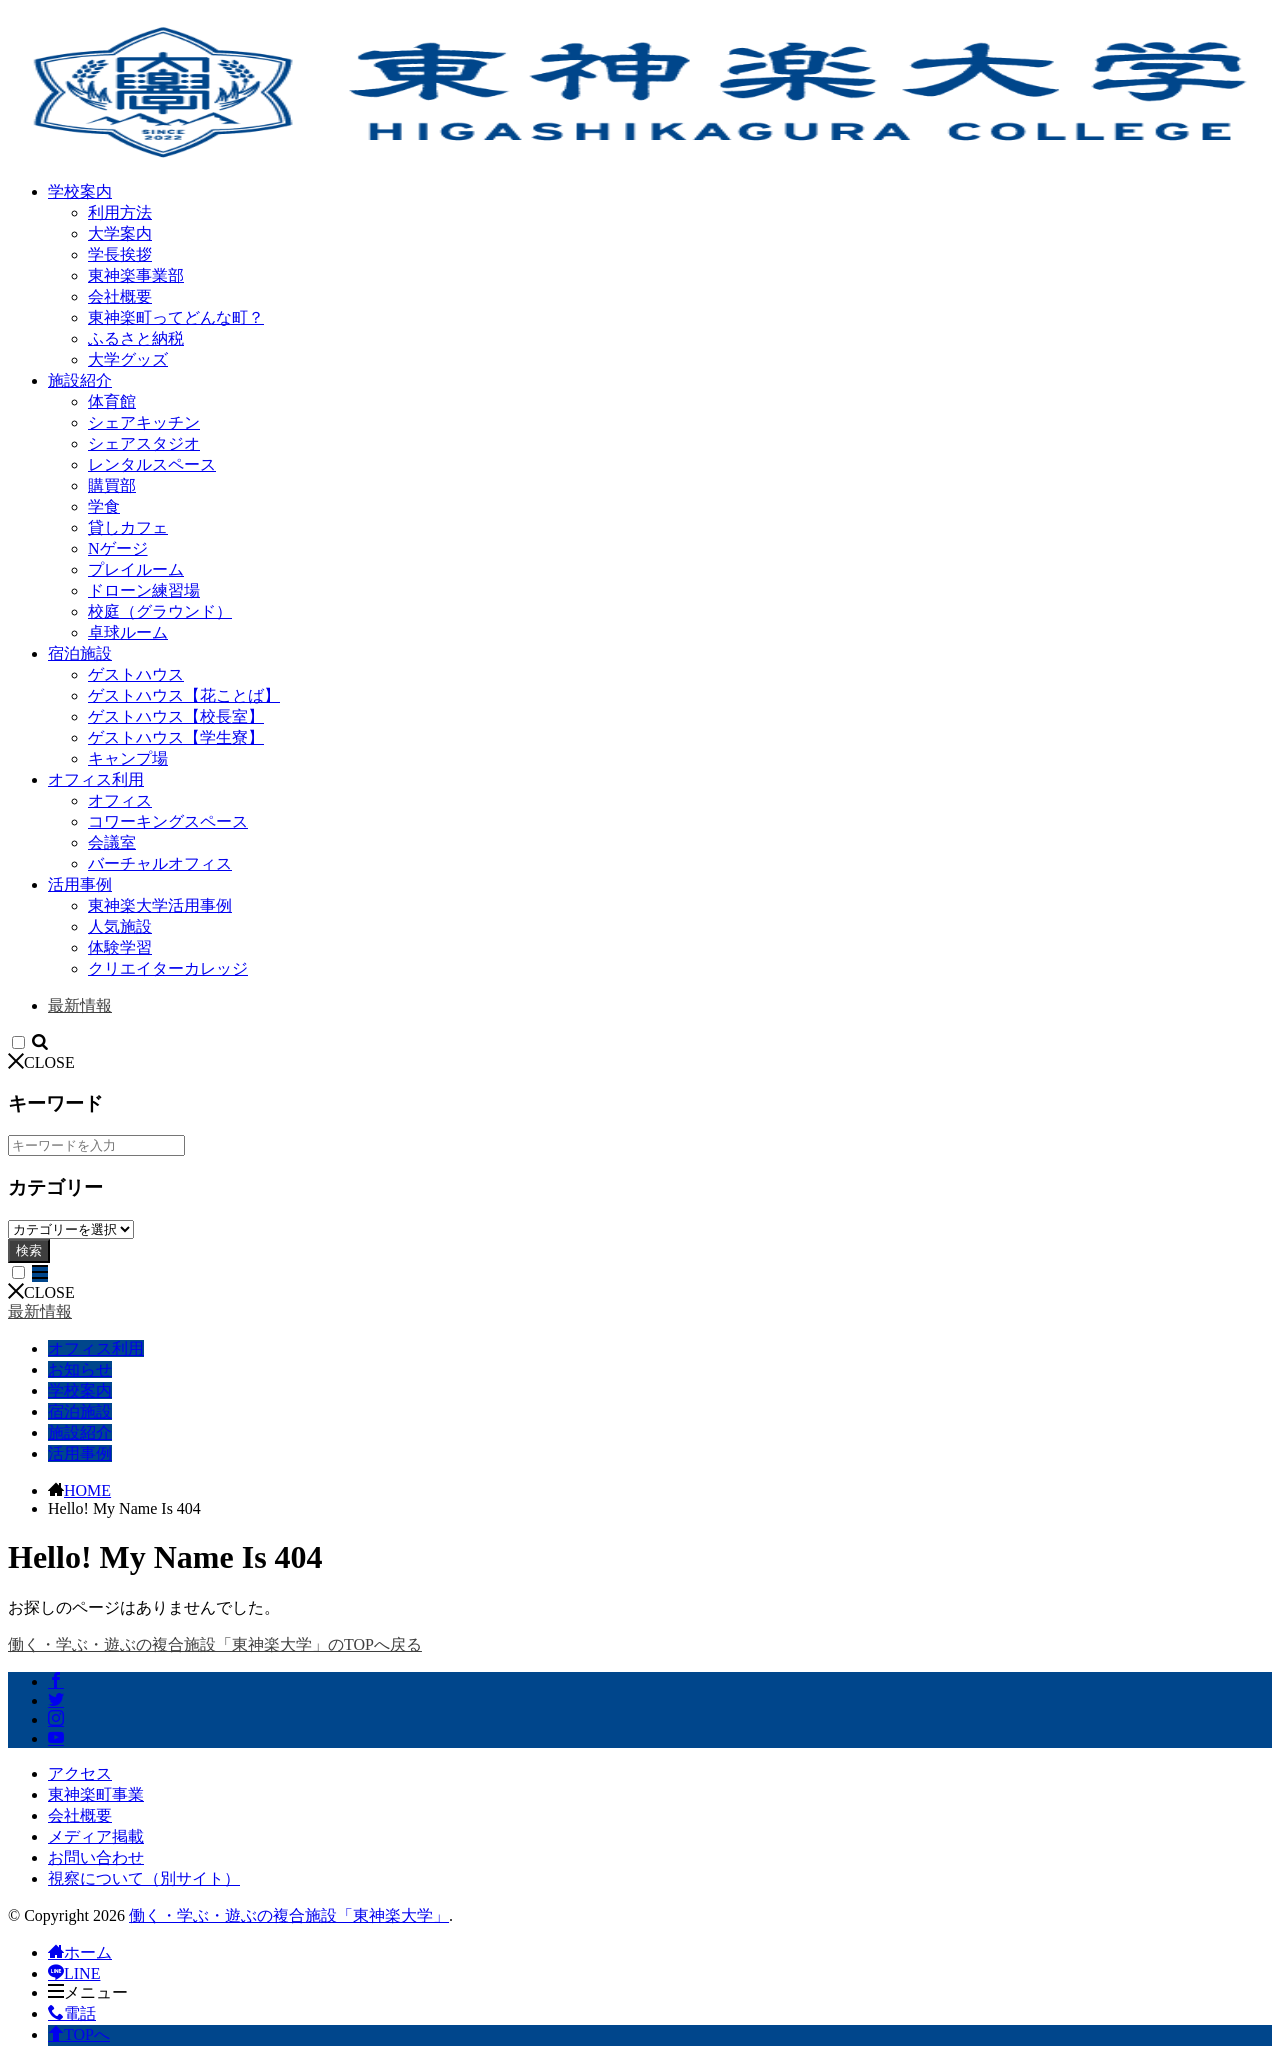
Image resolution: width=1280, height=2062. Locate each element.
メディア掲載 (96, 1836)
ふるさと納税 (136, 338)
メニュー (88, 1992)
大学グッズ (128, 359)
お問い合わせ (96, 1857)
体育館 (112, 401)
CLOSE (41, 1062)
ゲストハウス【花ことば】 (184, 695)
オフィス (120, 800)
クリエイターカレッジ (168, 968)
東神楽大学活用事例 (160, 905)
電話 (72, 2013)
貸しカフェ (128, 527)
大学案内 (120, 233)
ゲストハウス (136, 674)
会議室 (112, 842)
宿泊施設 (80, 653)
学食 (104, 506)
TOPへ (79, 2034)
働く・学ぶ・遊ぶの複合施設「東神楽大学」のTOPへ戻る (215, 1644)
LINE (74, 1973)
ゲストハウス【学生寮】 (176, 737)
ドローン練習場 (144, 590)
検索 (29, 1250)
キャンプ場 (128, 758)
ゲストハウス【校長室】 (176, 716)
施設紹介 (80, 380)
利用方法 (120, 212)
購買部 (112, 485)
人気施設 (120, 926)
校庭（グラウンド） (160, 611)
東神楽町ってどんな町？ (176, 317)
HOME (87, 1490)
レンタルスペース (152, 464)
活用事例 (80, 884)
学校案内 (80, 191)
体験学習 (120, 947)
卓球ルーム (128, 632)
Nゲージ (118, 548)
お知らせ (80, 1369)
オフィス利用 (96, 779)
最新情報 (80, 1005)
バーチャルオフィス (160, 863)
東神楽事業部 (136, 275)
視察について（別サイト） (144, 1878)
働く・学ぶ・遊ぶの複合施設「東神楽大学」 (289, 1915)
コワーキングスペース (168, 821)
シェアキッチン (144, 422)
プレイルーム (136, 569)
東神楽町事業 (96, 1794)
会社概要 (120, 296)
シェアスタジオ (144, 443)
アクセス (80, 1773)
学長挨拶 (120, 254)
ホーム (80, 1952)
